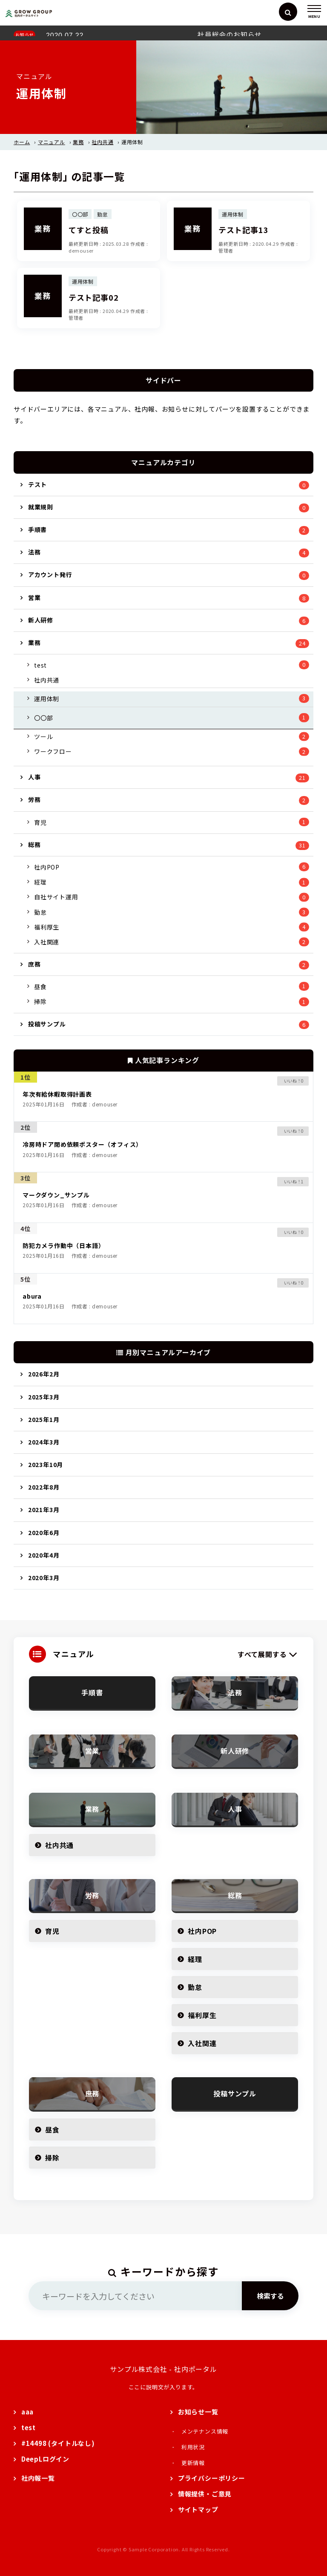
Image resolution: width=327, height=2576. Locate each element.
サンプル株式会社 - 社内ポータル (163, 2369)
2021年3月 (44, 1509)
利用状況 (193, 2447)
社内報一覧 (38, 2478)
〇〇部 (43, 718)
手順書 (37, 529)
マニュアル (51, 141)
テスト (37, 484)
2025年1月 (44, 1419)
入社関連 (46, 942)
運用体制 (46, 698)
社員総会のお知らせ (230, 34)
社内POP (47, 867)
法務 (34, 552)
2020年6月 (44, 1532)
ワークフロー (53, 751)
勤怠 (40, 912)
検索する (270, 2296)
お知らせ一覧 (198, 2411)
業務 (78, 141)
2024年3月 (44, 1442)
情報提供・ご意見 (205, 2493)
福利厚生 (46, 927)
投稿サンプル (47, 1024)
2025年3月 (44, 1397)
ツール (43, 736)
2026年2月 (44, 1374)
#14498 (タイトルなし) (58, 2443)
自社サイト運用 (56, 897)
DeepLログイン (45, 2458)
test (40, 665)
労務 (34, 799)
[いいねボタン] (289, 1081)
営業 (34, 597)
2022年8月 (44, 1487)
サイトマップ (198, 2509)
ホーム (22, 141)
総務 (34, 844)
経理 (40, 882)
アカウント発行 (50, 574)
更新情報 (193, 2463)
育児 (40, 822)
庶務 (34, 964)
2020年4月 (44, 1555)
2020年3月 (44, 1577)
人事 (34, 777)
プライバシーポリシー (211, 2478)
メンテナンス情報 (204, 2431)
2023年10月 (45, 1464)
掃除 (40, 1001)
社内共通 (102, 141)
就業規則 (40, 507)
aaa (27, 2411)
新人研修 (40, 620)
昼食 (40, 986)
